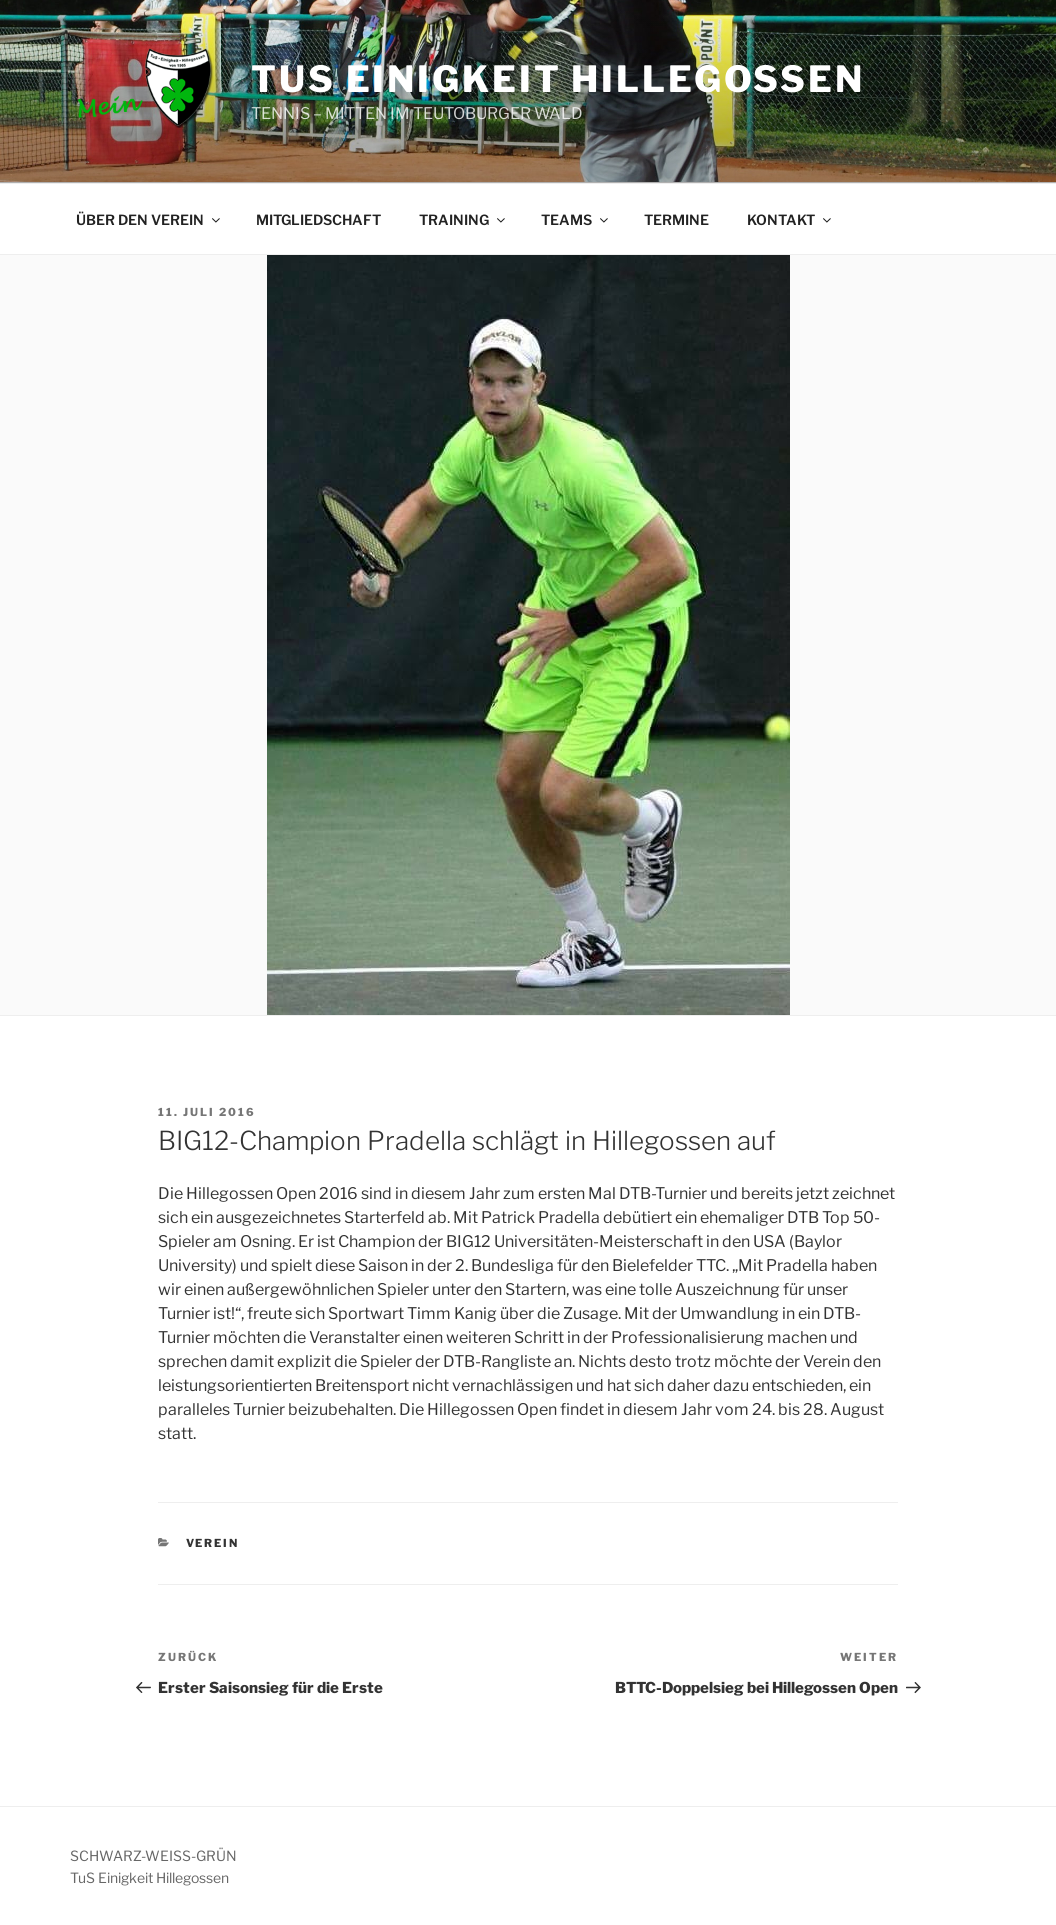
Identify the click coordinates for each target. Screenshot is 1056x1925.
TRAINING (463, 219)
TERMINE (676, 219)
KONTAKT (790, 219)
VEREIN (213, 1543)
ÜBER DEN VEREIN (149, 219)
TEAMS (576, 219)
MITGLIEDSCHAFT (318, 219)
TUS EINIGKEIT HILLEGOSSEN (558, 79)
